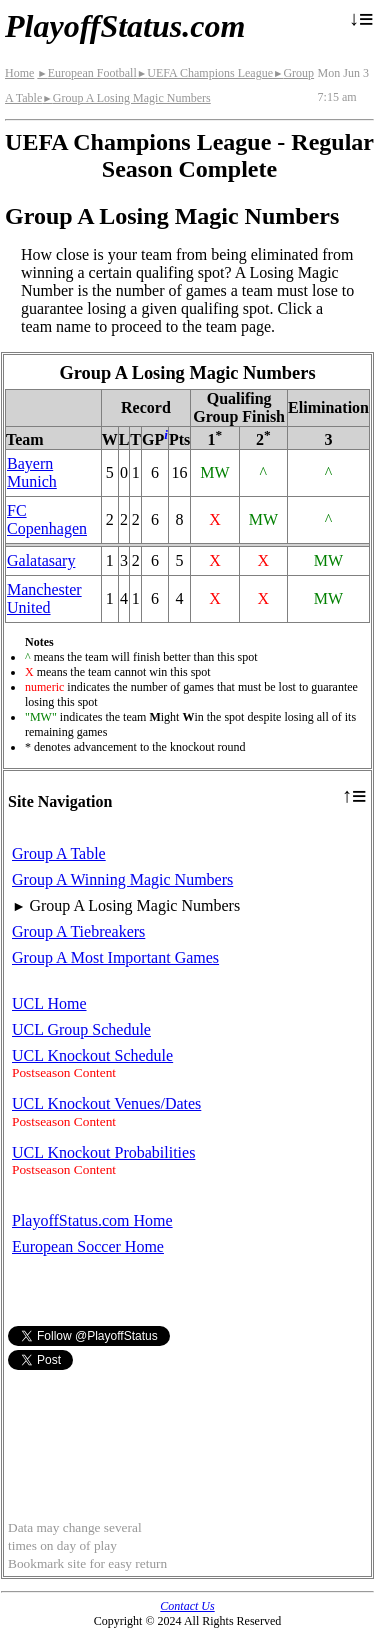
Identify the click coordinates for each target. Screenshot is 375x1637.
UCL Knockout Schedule (92, 1055)
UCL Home (49, 1003)
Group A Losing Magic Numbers (126, 98)
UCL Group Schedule (81, 1029)
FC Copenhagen (47, 519)
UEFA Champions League (205, 73)
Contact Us (187, 1606)
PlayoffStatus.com (125, 26)
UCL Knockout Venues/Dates (106, 1103)
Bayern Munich (32, 472)
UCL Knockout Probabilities (103, 1152)
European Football (86, 73)
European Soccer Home (88, 1246)
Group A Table (59, 853)
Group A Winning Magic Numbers (122, 879)
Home (19, 73)
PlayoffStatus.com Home (92, 1220)
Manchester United (44, 598)
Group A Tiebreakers (78, 931)
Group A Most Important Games (115, 957)
